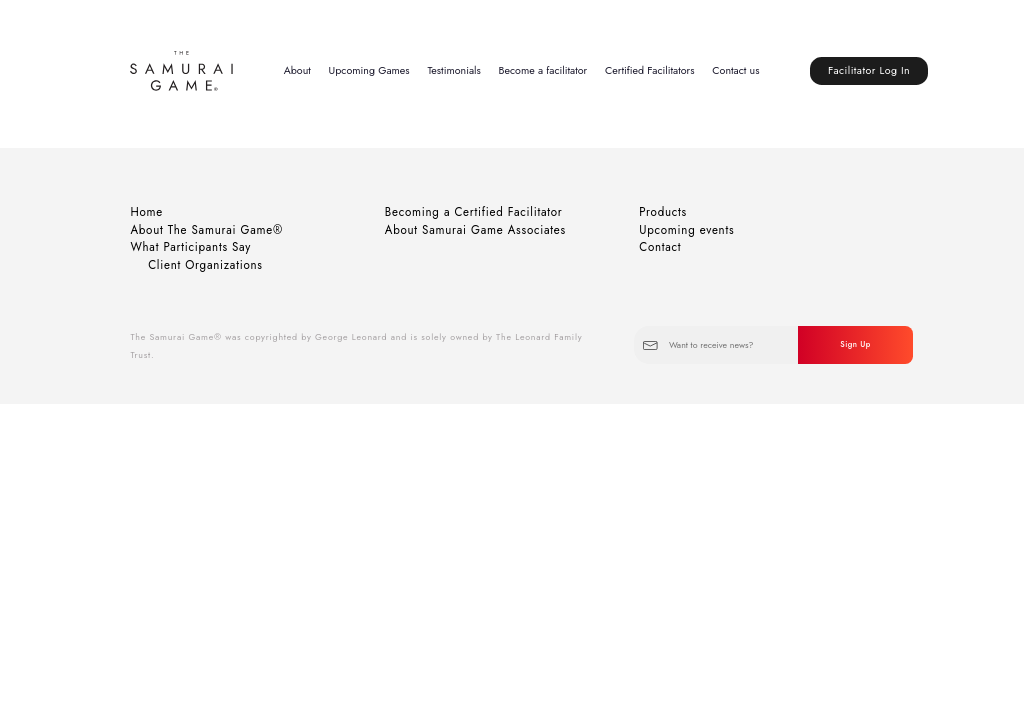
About (297, 70)
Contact (660, 247)
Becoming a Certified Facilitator (474, 212)
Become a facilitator (543, 70)
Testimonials (453, 70)
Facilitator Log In (869, 70)
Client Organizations (205, 265)
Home (146, 212)
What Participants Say (190, 247)
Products (663, 212)
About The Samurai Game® (206, 230)
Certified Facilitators (650, 70)
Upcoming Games (369, 70)
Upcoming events (686, 230)
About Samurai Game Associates (475, 230)
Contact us (735, 70)
